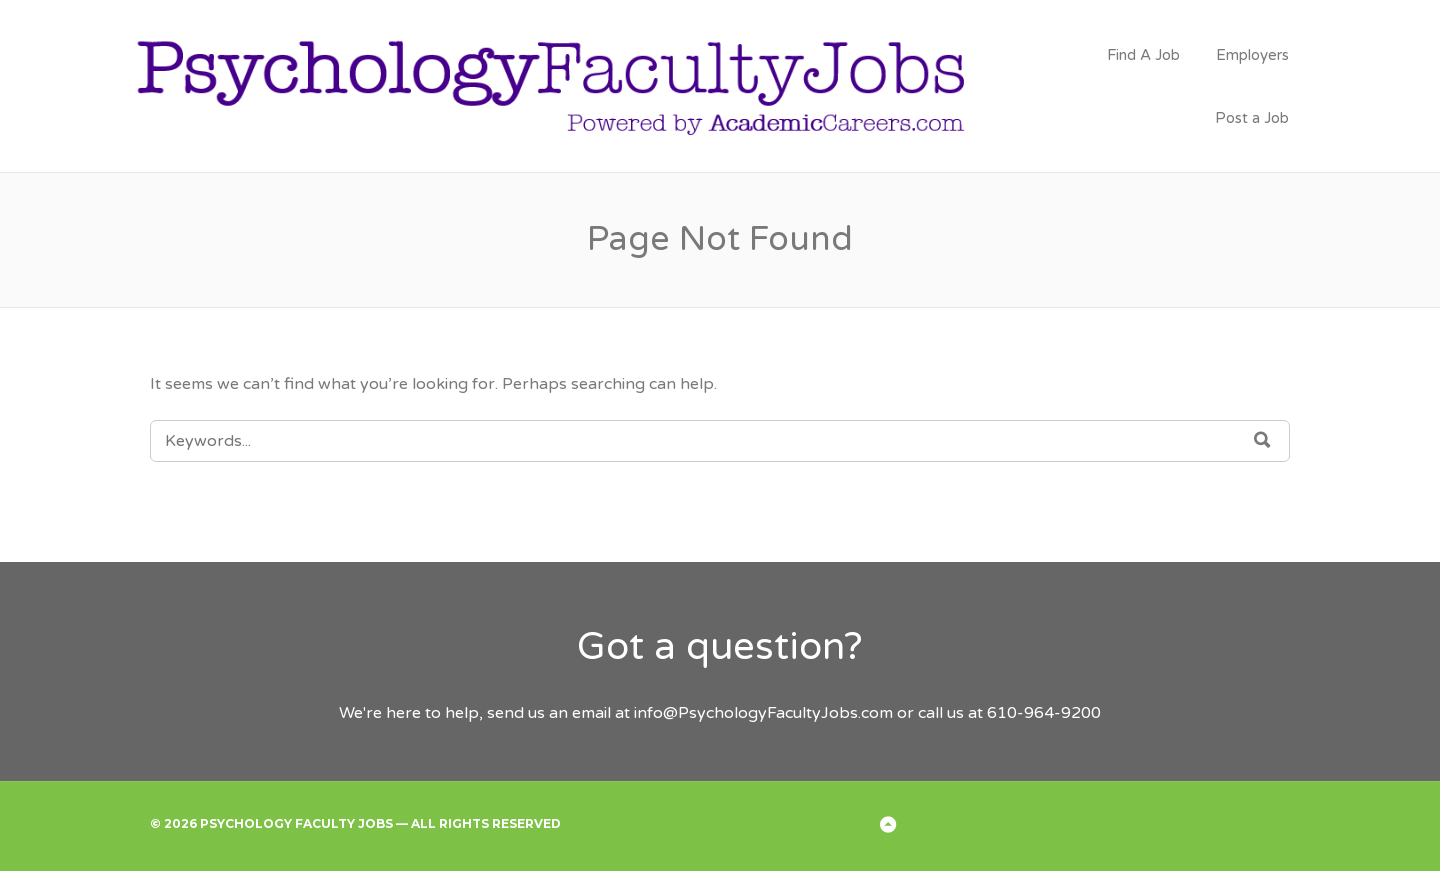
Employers (1252, 55)
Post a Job (1252, 118)
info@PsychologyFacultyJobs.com (763, 713)
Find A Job (1143, 55)
